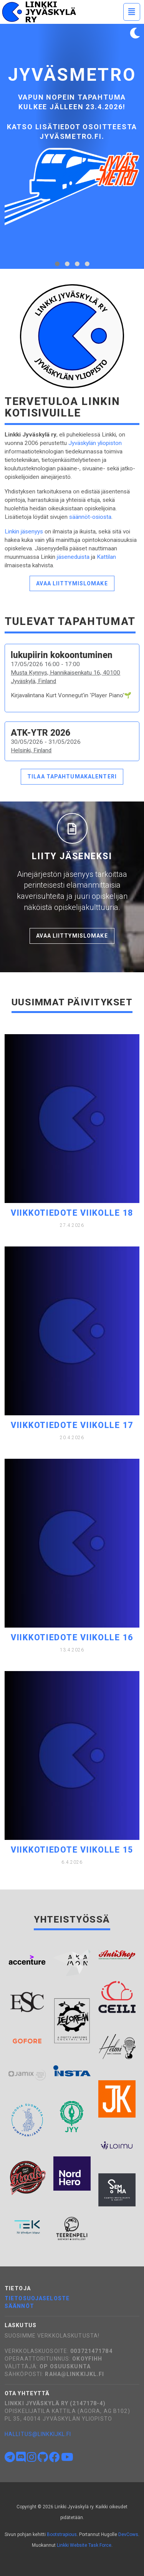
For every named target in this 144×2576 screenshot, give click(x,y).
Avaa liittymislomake (72, 583)
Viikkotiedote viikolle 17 (72, 1425)
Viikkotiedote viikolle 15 (72, 1850)
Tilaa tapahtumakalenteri (72, 776)
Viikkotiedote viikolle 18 (72, 1213)
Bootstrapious (62, 2534)
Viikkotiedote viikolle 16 (72, 1637)
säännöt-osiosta (90, 516)
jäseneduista (73, 556)
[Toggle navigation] (131, 12)
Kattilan (106, 556)
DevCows (128, 2534)
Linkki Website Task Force (84, 2545)
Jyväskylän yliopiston (95, 443)
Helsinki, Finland (31, 750)
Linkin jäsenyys (24, 531)
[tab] (57, 264)
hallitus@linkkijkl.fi (38, 2434)
